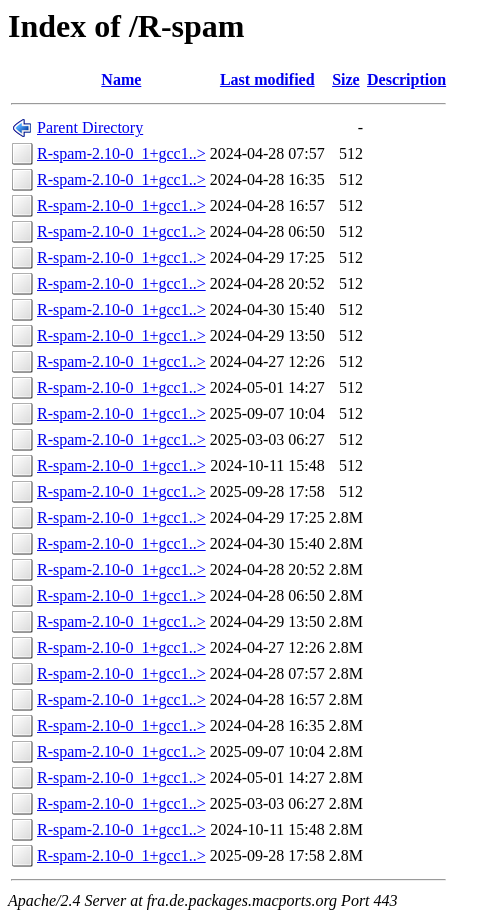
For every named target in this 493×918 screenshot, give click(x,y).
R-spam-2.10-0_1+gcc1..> (121, 153)
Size (346, 79)
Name (121, 79)
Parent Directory (90, 127)
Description (406, 79)
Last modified (267, 79)
